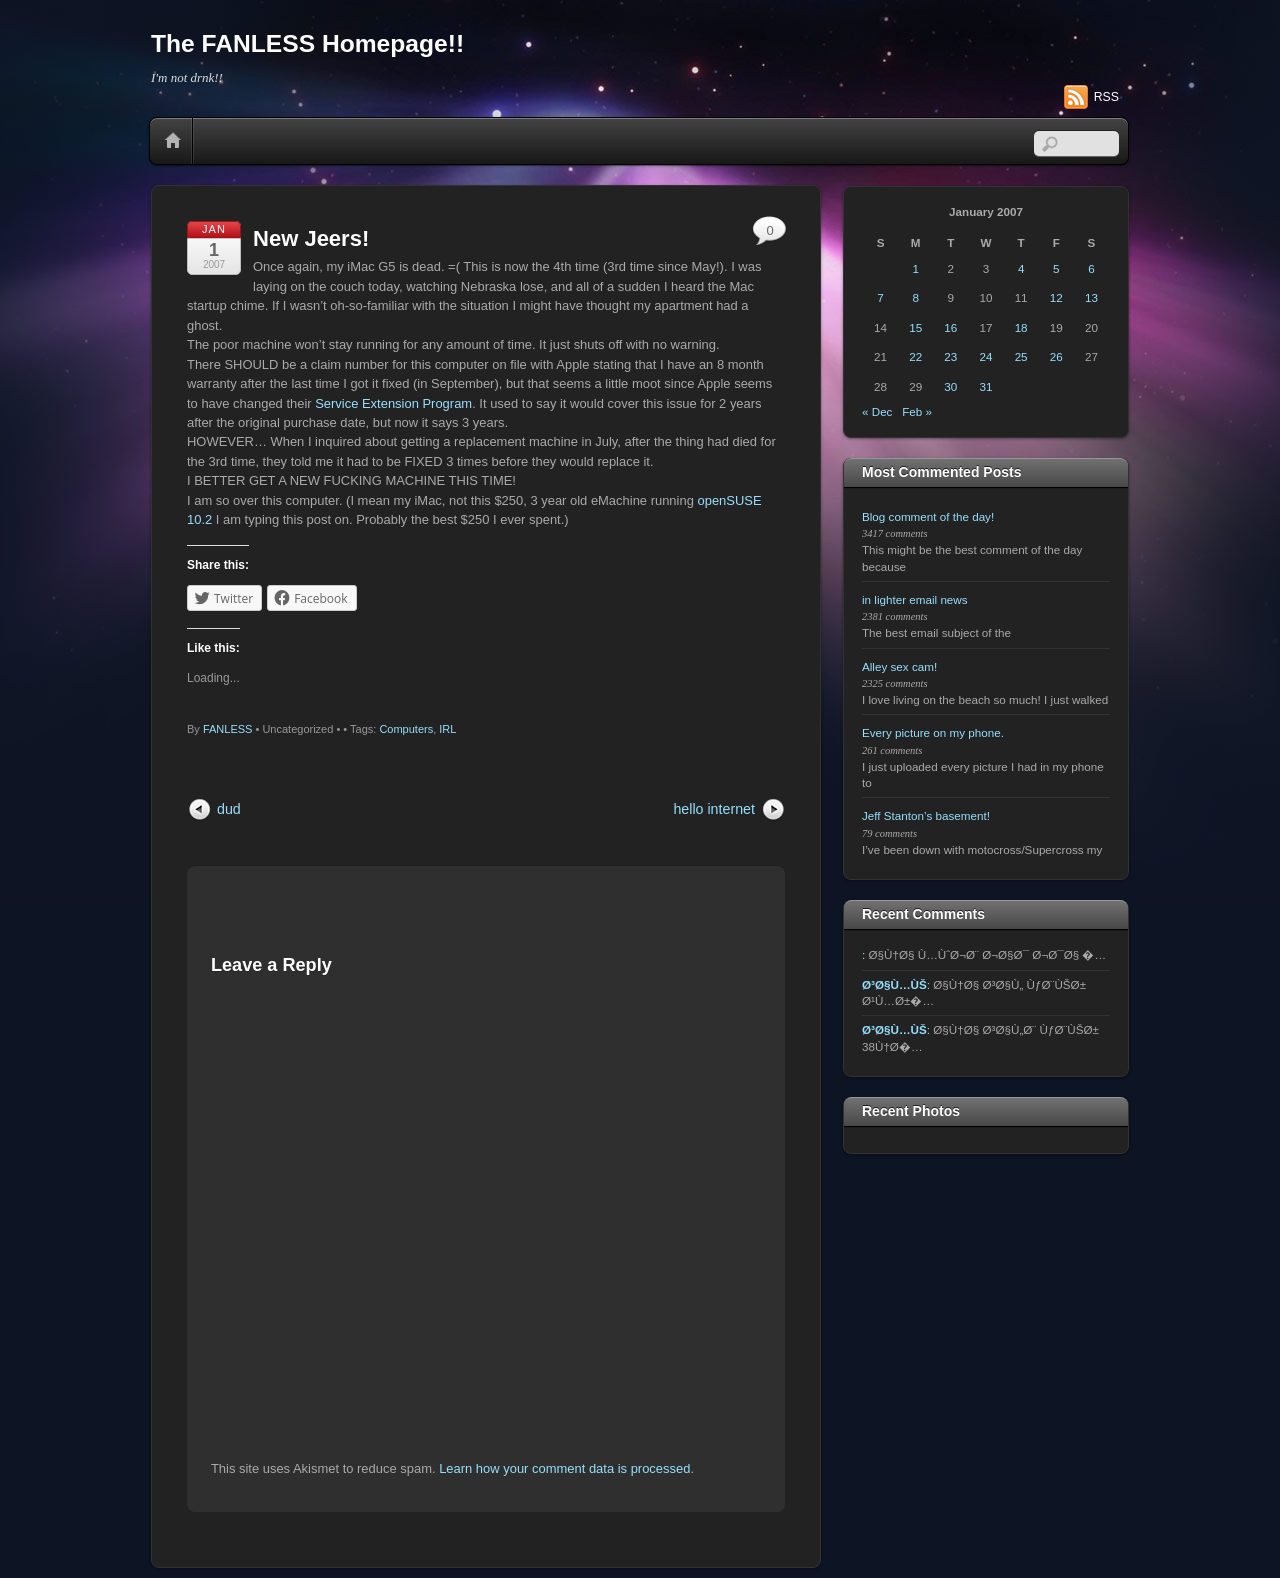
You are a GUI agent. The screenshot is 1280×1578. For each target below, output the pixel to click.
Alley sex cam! (899, 666)
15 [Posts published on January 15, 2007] (915, 327)
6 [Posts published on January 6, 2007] (1091, 268)
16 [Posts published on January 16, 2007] (950, 327)
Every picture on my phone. (933, 732)
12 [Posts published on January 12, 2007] (1056, 297)
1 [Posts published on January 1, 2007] (915, 268)
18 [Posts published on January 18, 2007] (1021, 327)
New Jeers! (311, 238)
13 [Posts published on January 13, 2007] (1091, 297)
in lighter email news (915, 599)
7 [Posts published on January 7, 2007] (880, 297)
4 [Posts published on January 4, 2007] (1021, 268)
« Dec (877, 411)
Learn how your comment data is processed (564, 1468)
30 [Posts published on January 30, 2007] (950, 386)
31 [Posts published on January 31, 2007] (986, 386)
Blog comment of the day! (928, 516)
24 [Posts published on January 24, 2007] (986, 356)
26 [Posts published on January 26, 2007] (1056, 356)
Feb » (917, 411)
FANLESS (228, 729)
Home (173, 141)
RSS (1106, 97)
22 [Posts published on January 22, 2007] (915, 356)
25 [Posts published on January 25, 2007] (1021, 356)
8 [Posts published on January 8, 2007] (915, 297)
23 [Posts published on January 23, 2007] (950, 356)
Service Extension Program (393, 403)
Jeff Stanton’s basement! (926, 815)
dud (229, 809)
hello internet (714, 809)
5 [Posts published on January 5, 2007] (1056, 268)
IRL (447, 729)
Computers (406, 729)
